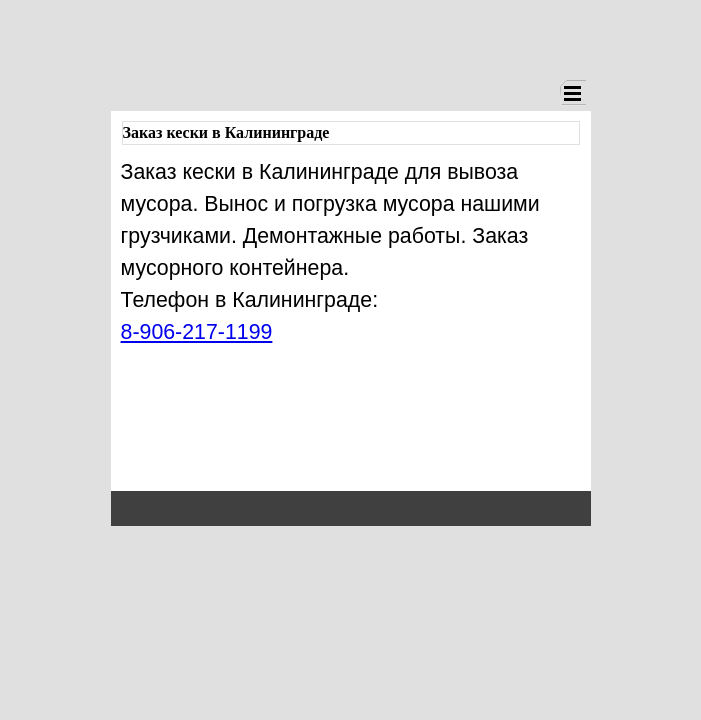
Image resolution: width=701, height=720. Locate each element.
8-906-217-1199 (197, 332)
